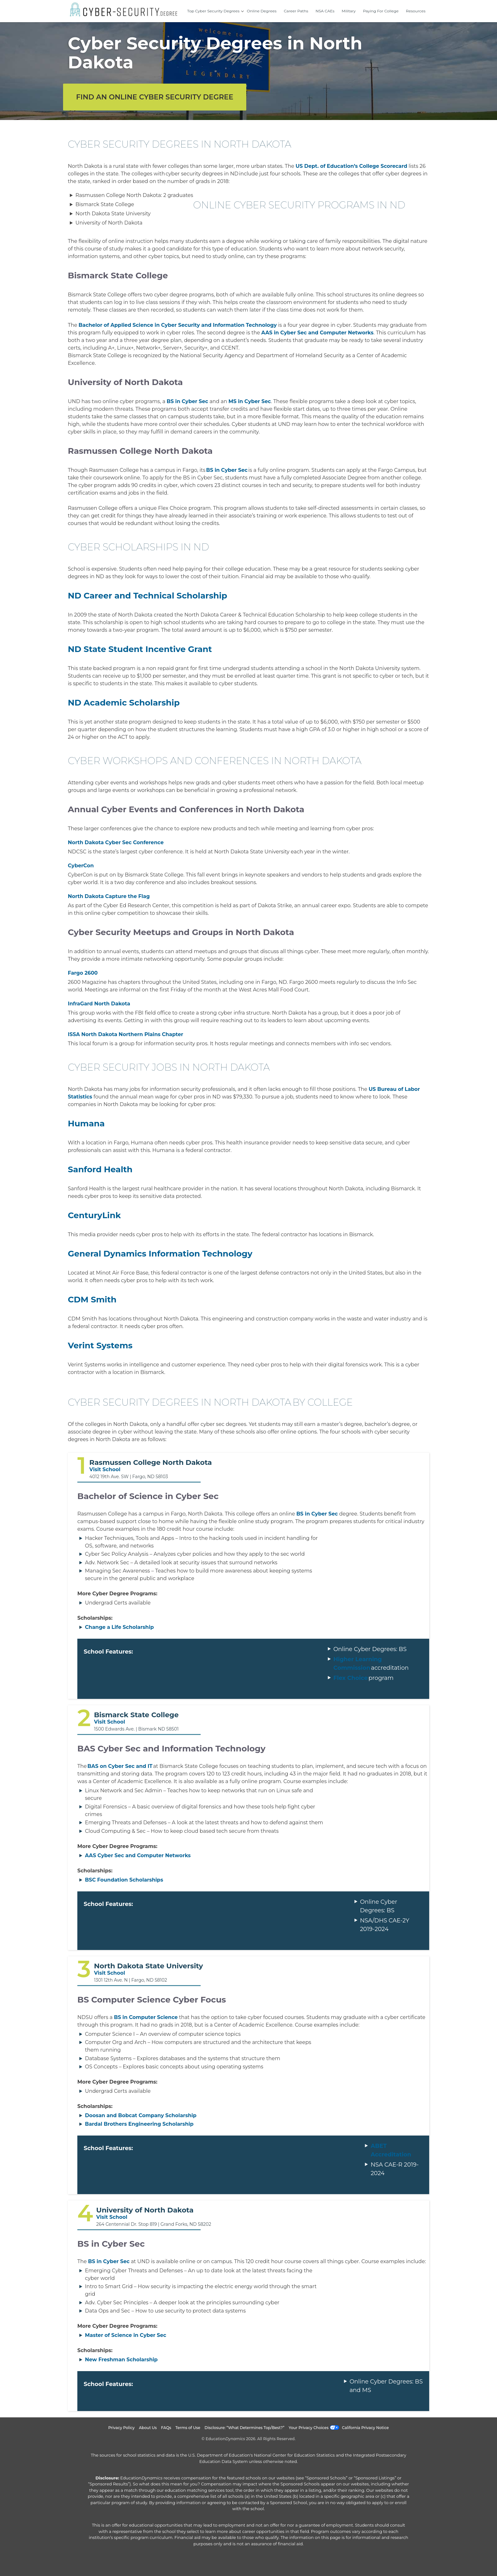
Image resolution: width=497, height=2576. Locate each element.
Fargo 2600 (83, 973)
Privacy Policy (121, 2427)
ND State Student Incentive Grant (140, 649)
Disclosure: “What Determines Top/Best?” (244, 2427)
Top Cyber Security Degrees (213, 11)
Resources (416, 11)
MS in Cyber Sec (250, 401)
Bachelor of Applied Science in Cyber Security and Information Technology (178, 325)
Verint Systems (100, 1345)
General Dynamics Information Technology (160, 1254)
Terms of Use (187, 2427)
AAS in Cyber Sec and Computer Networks (317, 333)
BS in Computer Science (146, 2017)
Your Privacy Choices (309, 2427)
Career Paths (296, 11)
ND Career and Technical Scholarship (147, 596)
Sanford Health (100, 1169)
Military (349, 11)
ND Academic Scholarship (124, 703)
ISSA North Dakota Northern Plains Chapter (125, 1034)
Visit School (104, 1469)
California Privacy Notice (365, 2427)
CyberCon (81, 866)
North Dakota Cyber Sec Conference (116, 842)
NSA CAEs (324, 11)
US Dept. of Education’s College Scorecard (351, 166)
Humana (86, 1123)
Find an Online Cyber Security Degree (154, 97)
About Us (148, 2427)
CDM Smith (92, 1299)
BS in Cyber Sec (187, 401)
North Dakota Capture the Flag (109, 896)
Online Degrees (262, 11)
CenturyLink (94, 1215)
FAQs (166, 2427)
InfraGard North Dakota (99, 1004)
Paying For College (380, 11)
